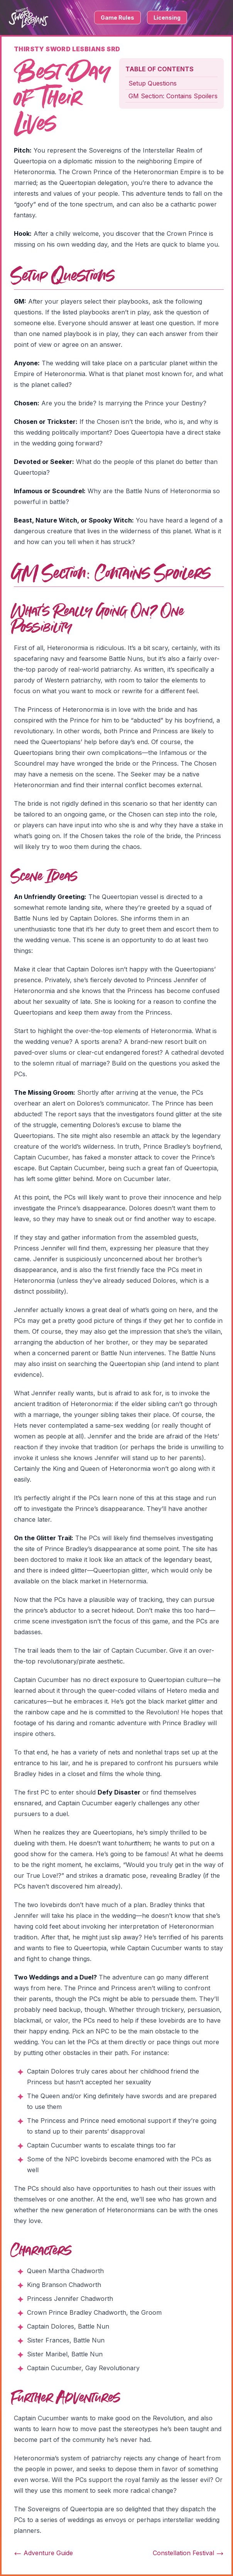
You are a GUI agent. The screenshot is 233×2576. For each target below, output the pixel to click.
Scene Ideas (44, 877)
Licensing (167, 17)
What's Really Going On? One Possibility (97, 620)
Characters (41, 2251)
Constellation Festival (188, 2553)
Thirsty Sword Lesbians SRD (67, 49)
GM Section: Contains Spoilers (173, 96)
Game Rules (117, 17)
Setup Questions (152, 83)
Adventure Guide (43, 2553)
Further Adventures (65, 2398)
